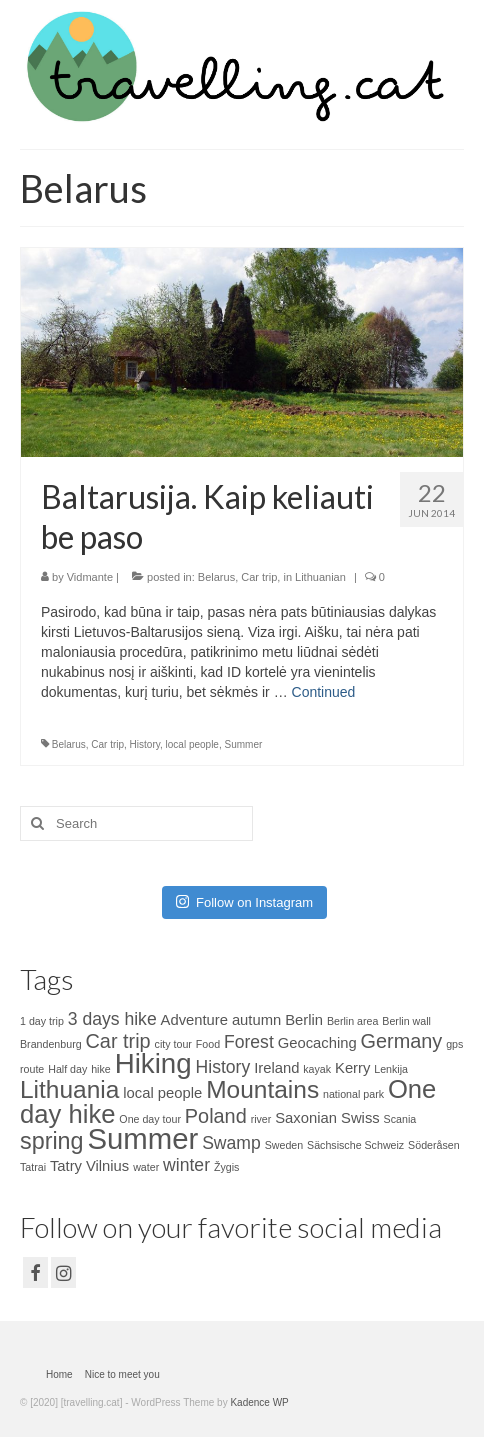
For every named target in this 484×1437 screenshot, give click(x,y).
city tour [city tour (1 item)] (173, 1044)
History (145, 744)
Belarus (216, 577)
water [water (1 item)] (146, 1167)
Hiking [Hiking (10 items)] (153, 1063)
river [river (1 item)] (261, 1119)
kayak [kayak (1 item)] (317, 1069)
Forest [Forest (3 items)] (249, 1042)
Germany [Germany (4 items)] (402, 1041)
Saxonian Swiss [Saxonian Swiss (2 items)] (327, 1118)
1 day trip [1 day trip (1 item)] (42, 1021)
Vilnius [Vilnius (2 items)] (107, 1166)
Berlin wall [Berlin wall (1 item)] (406, 1021)
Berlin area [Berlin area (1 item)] (353, 1021)
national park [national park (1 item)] (353, 1094)
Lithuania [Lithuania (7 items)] (69, 1089)
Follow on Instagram (244, 901)
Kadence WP (259, 1402)
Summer (243, 744)
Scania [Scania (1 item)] (400, 1119)
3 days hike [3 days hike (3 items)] (112, 1019)
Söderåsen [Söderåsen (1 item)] (434, 1145)
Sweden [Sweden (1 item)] (284, 1145)
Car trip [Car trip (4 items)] (118, 1041)
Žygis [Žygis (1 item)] (226, 1167)
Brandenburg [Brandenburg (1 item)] (51, 1044)
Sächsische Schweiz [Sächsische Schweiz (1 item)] (355, 1145)
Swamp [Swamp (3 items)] (231, 1143)
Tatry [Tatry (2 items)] (66, 1166)
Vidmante (90, 577)
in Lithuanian (314, 577)
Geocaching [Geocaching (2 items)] (317, 1043)
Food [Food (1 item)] (208, 1044)
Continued (324, 692)
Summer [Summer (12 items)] (142, 1138)
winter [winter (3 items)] (186, 1165)
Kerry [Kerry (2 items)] (352, 1068)
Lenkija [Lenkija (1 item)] (391, 1069)
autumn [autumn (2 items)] (256, 1020)
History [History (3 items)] (223, 1067)
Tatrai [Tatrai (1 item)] (33, 1167)
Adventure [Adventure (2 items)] (194, 1020)
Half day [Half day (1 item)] (67, 1069)
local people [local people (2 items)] (162, 1093)
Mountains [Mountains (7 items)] (262, 1089)
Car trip (259, 577)
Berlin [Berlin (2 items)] (304, 1020)
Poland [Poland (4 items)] (216, 1116)
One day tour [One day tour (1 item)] (150, 1119)
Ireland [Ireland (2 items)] (276, 1068)
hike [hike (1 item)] (101, 1069)
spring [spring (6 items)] (52, 1141)
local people (192, 744)
